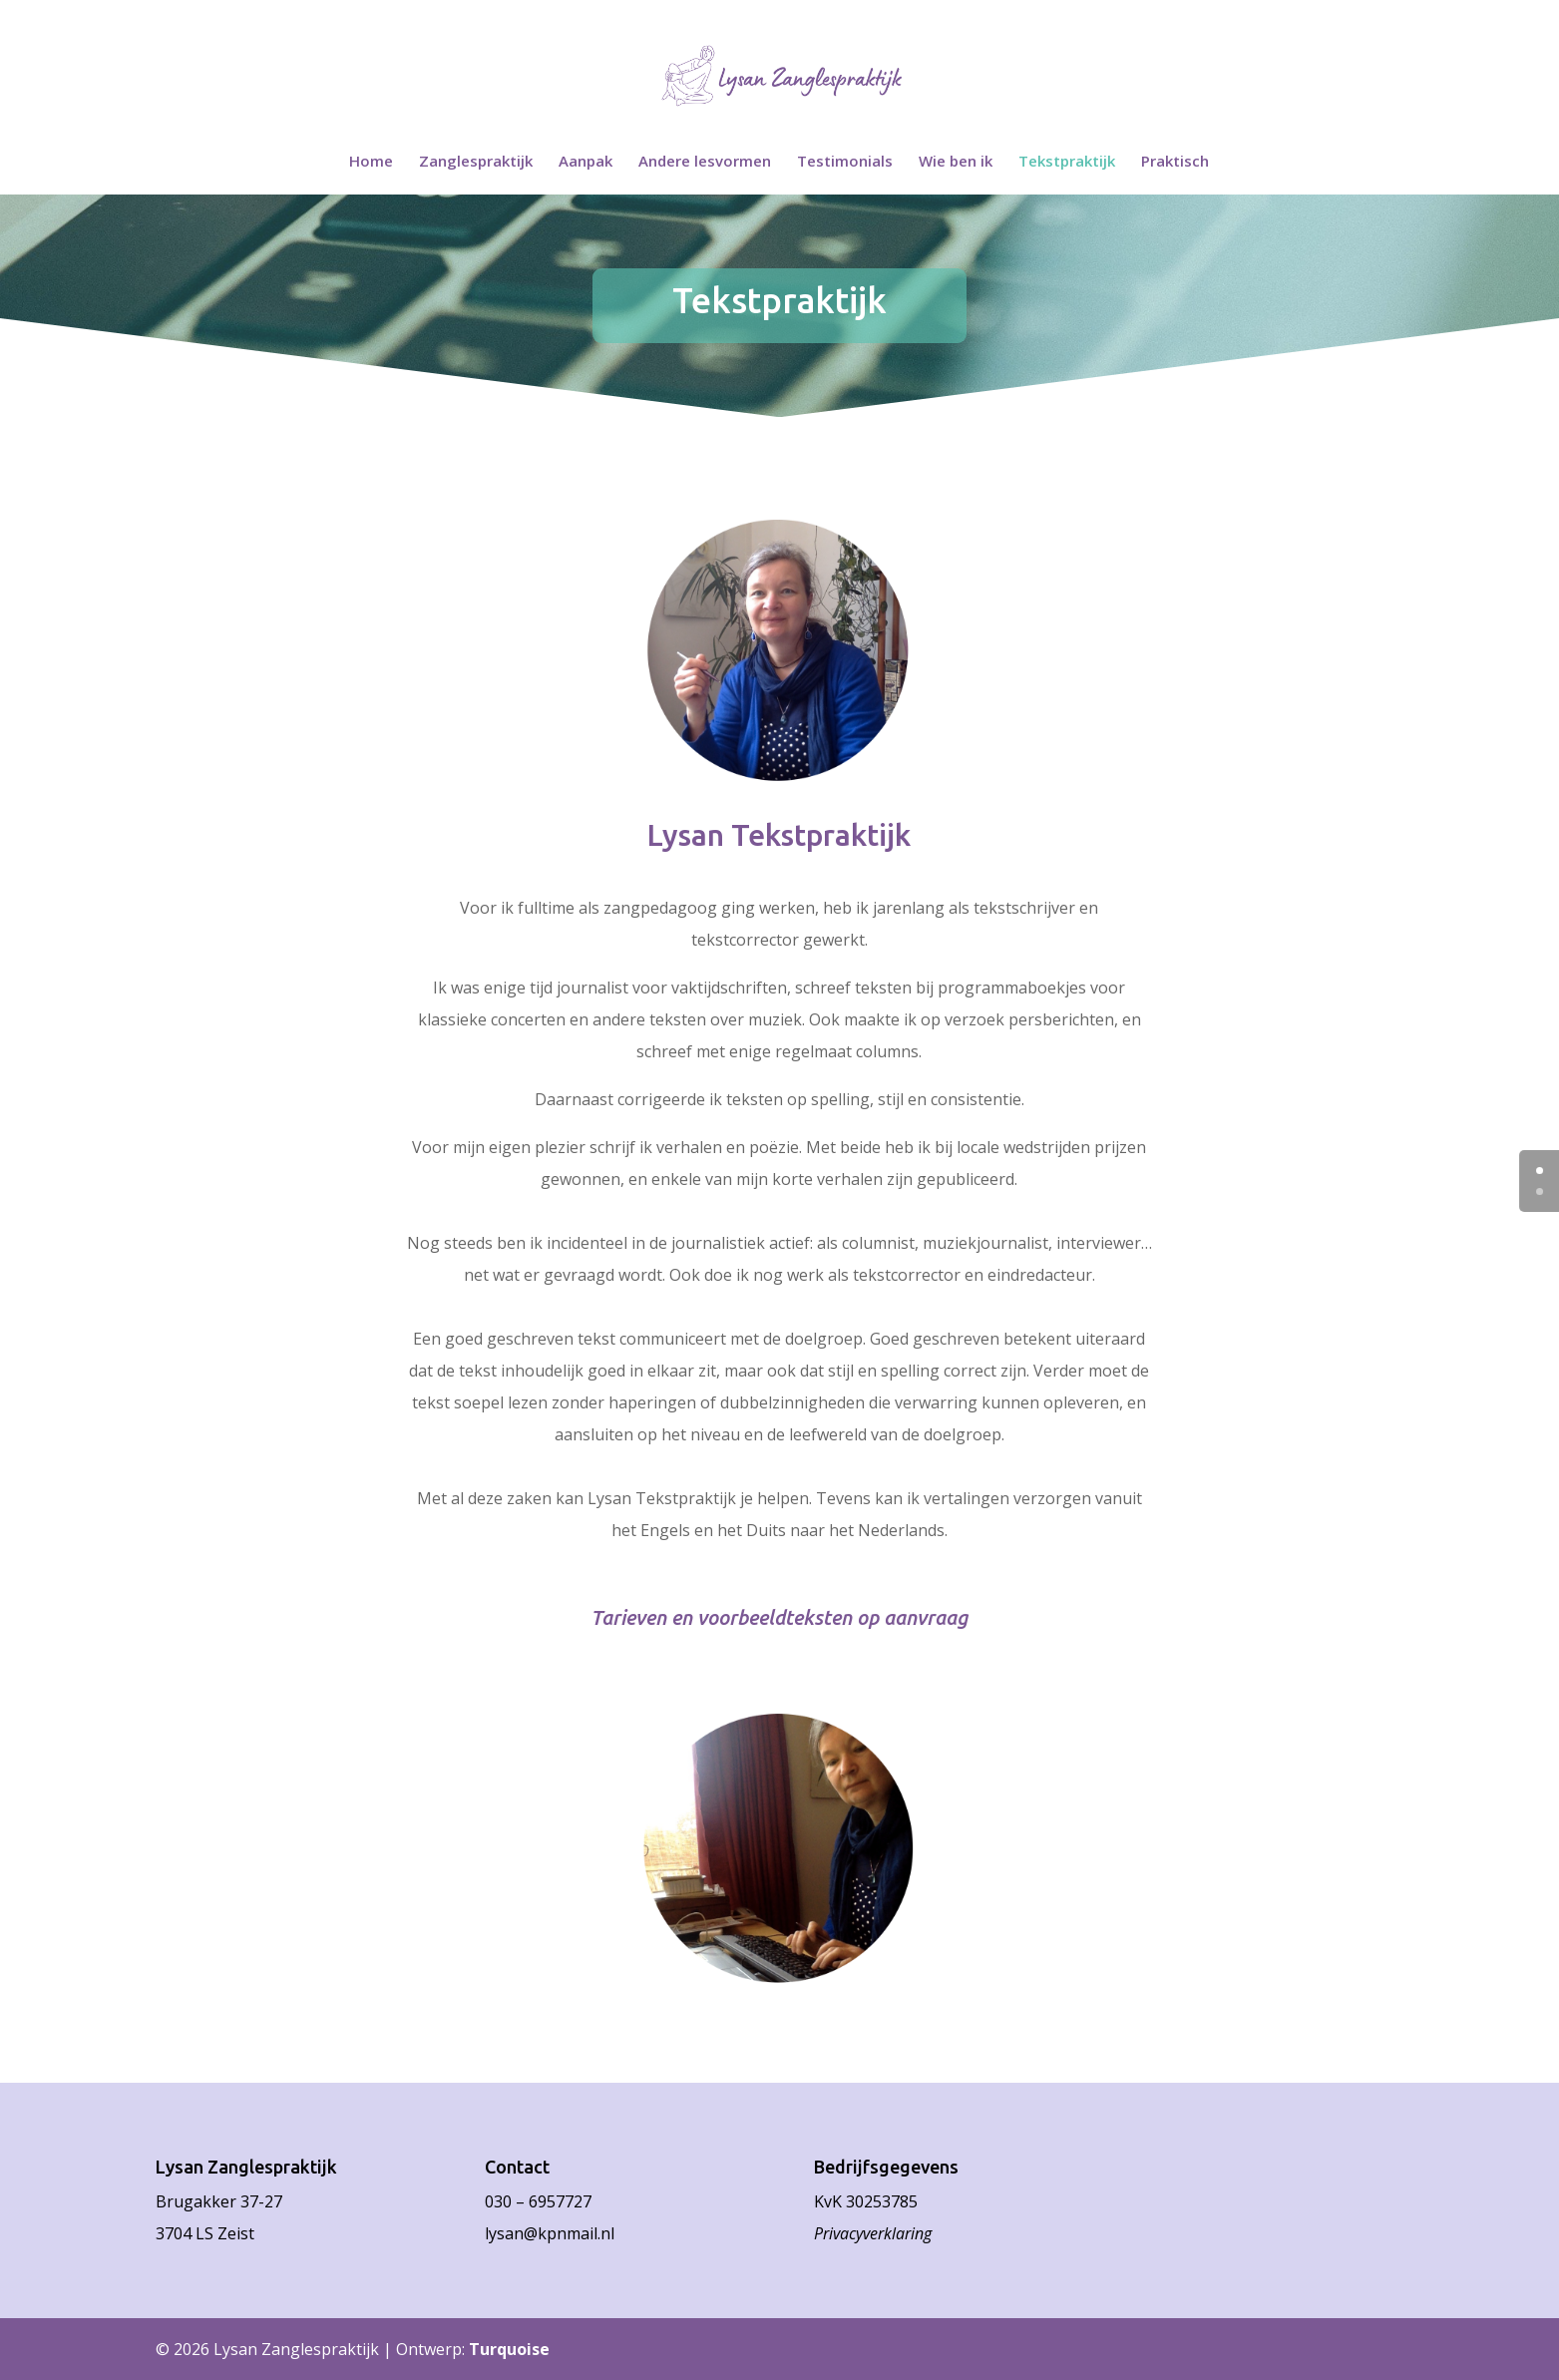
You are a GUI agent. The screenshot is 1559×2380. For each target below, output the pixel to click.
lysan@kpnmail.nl (549, 2233)
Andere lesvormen (704, 162)
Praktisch (1175, 162)
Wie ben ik (955, 162)
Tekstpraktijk (1066, 162)
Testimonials (845, 162)
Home (371, 162)
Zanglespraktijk (476, 162)
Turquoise (509, 2349)
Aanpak (585, 162)
